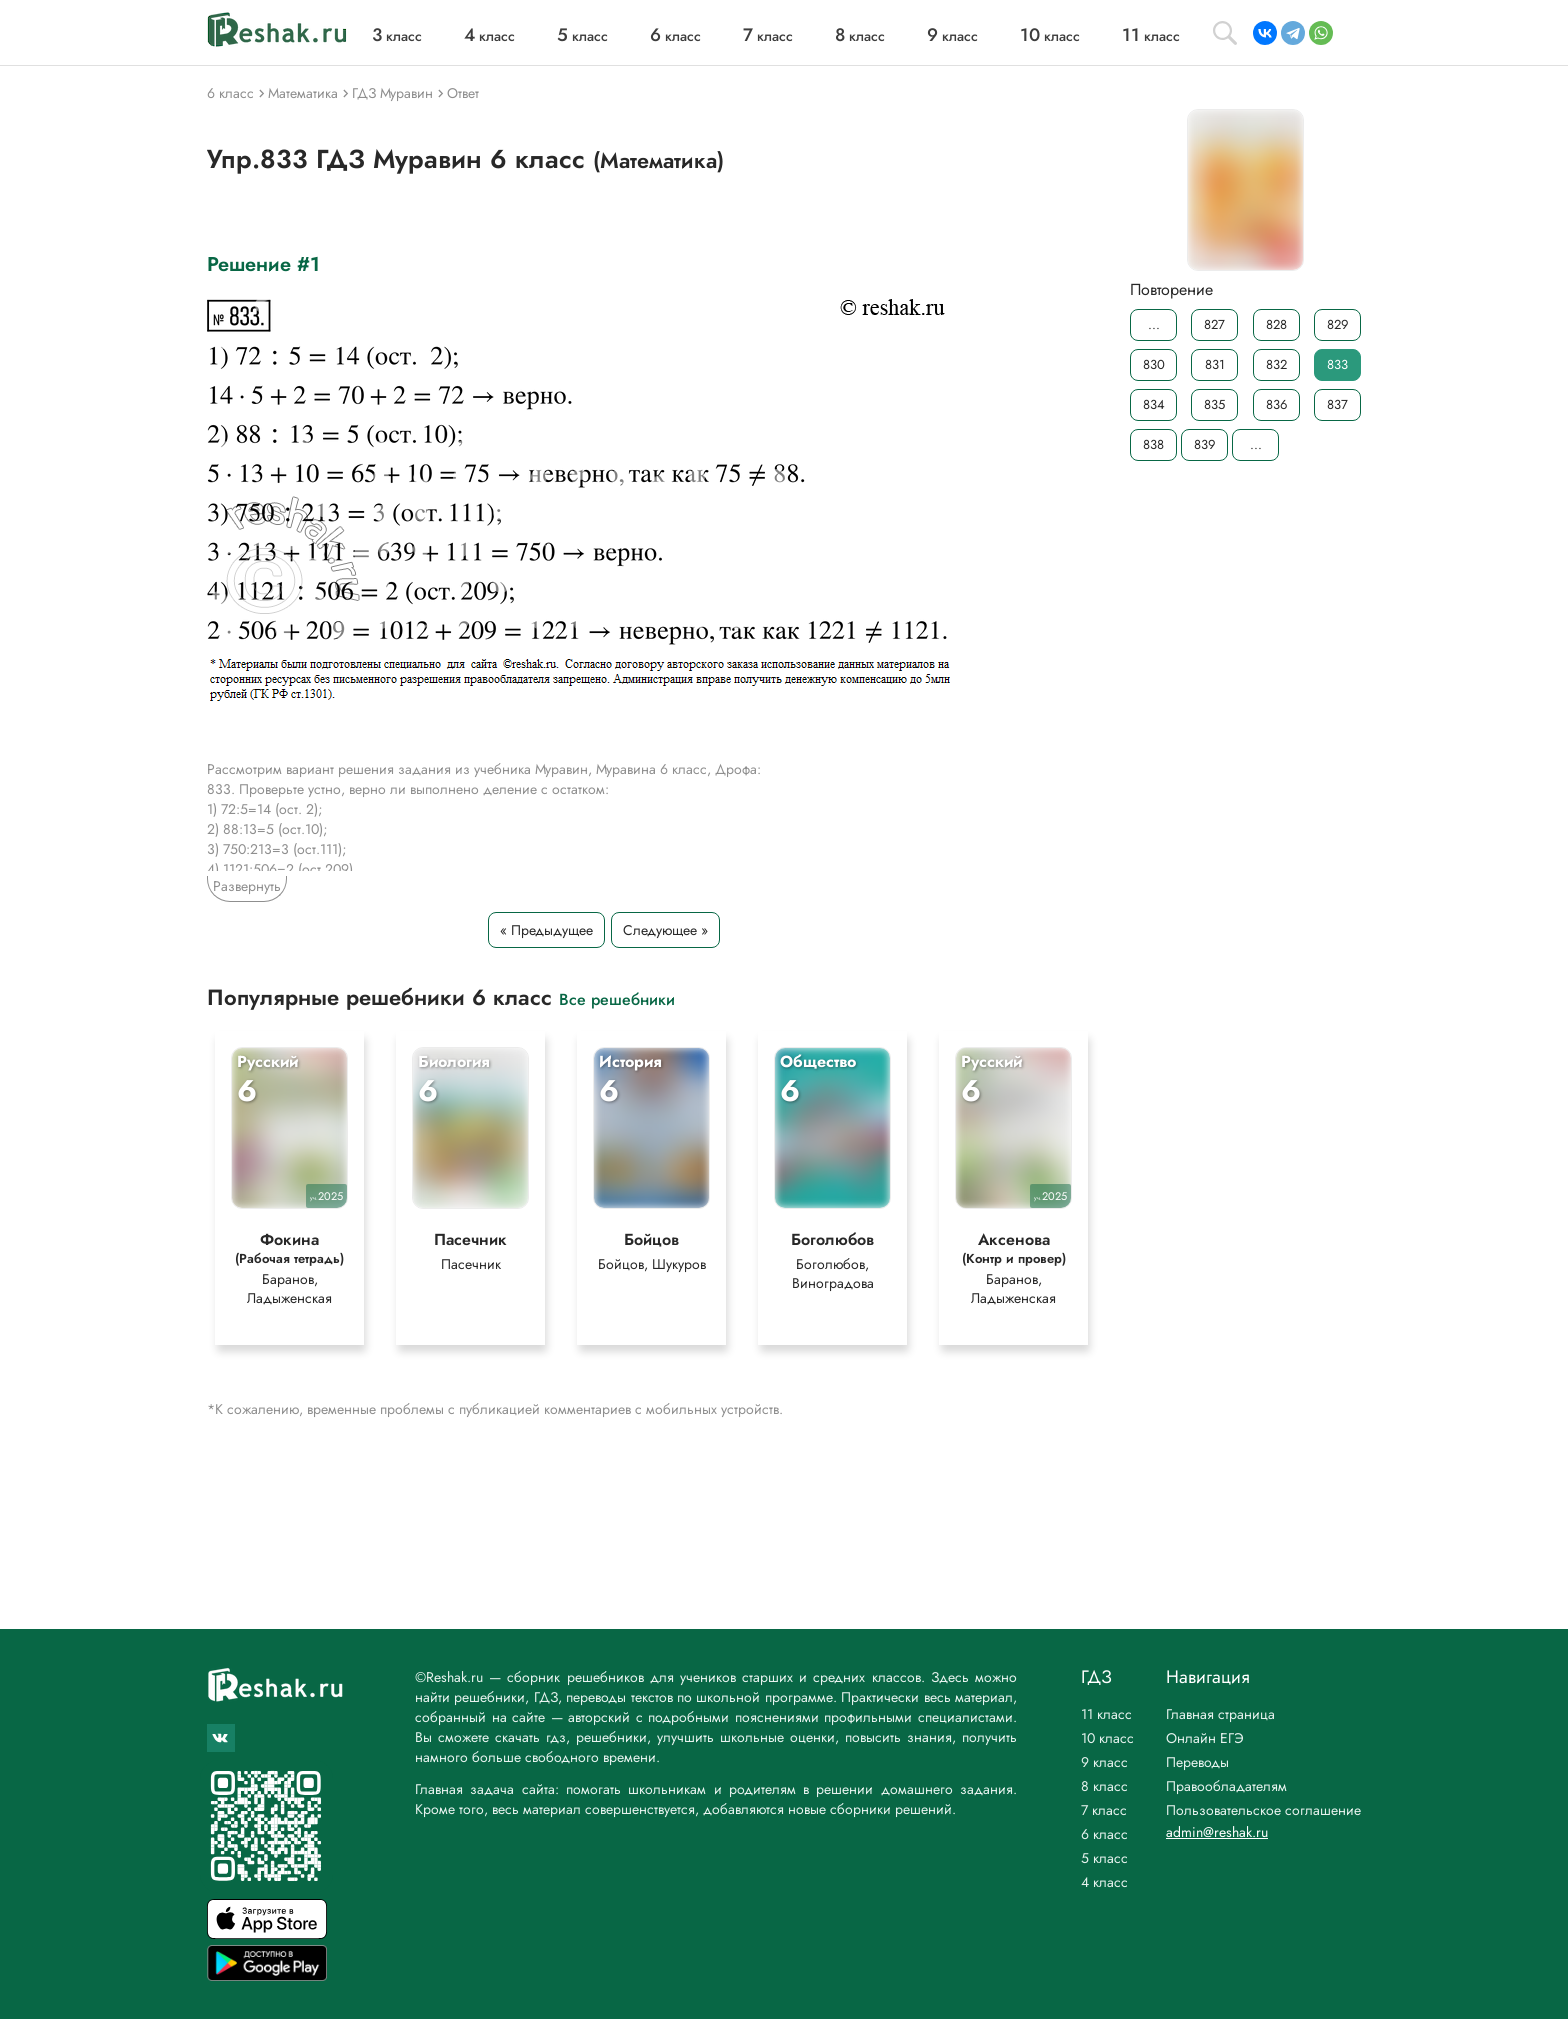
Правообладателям (1226, 1786)
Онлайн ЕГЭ (1205, 1738)
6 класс (1104, 1834)
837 (1337, 404)
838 (1153, 444)
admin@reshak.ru (1217, 1832)
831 (1215, 364)
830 (1154, 364)
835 (1214, 404)
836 (1276, 404)
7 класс (1104, 1810)
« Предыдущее (546, 930)
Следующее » (665, 930)
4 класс (1104, 1882)
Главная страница (1220, 1714)
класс (397, 36)
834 (1154, 404)
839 (1204, 444)
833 (1337, 364)
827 (1214, 324)
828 (1276, 324)
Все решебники (617, 998)
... (1154, 324)
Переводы (1197, 1762)
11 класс (1106, 1714)
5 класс (1104, 1858)
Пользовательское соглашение (1263, 1810)
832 (1276, 364)
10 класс (1107, 1738)
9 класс (1104, 1762)
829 (1337, 324)
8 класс (1104, 1786)
